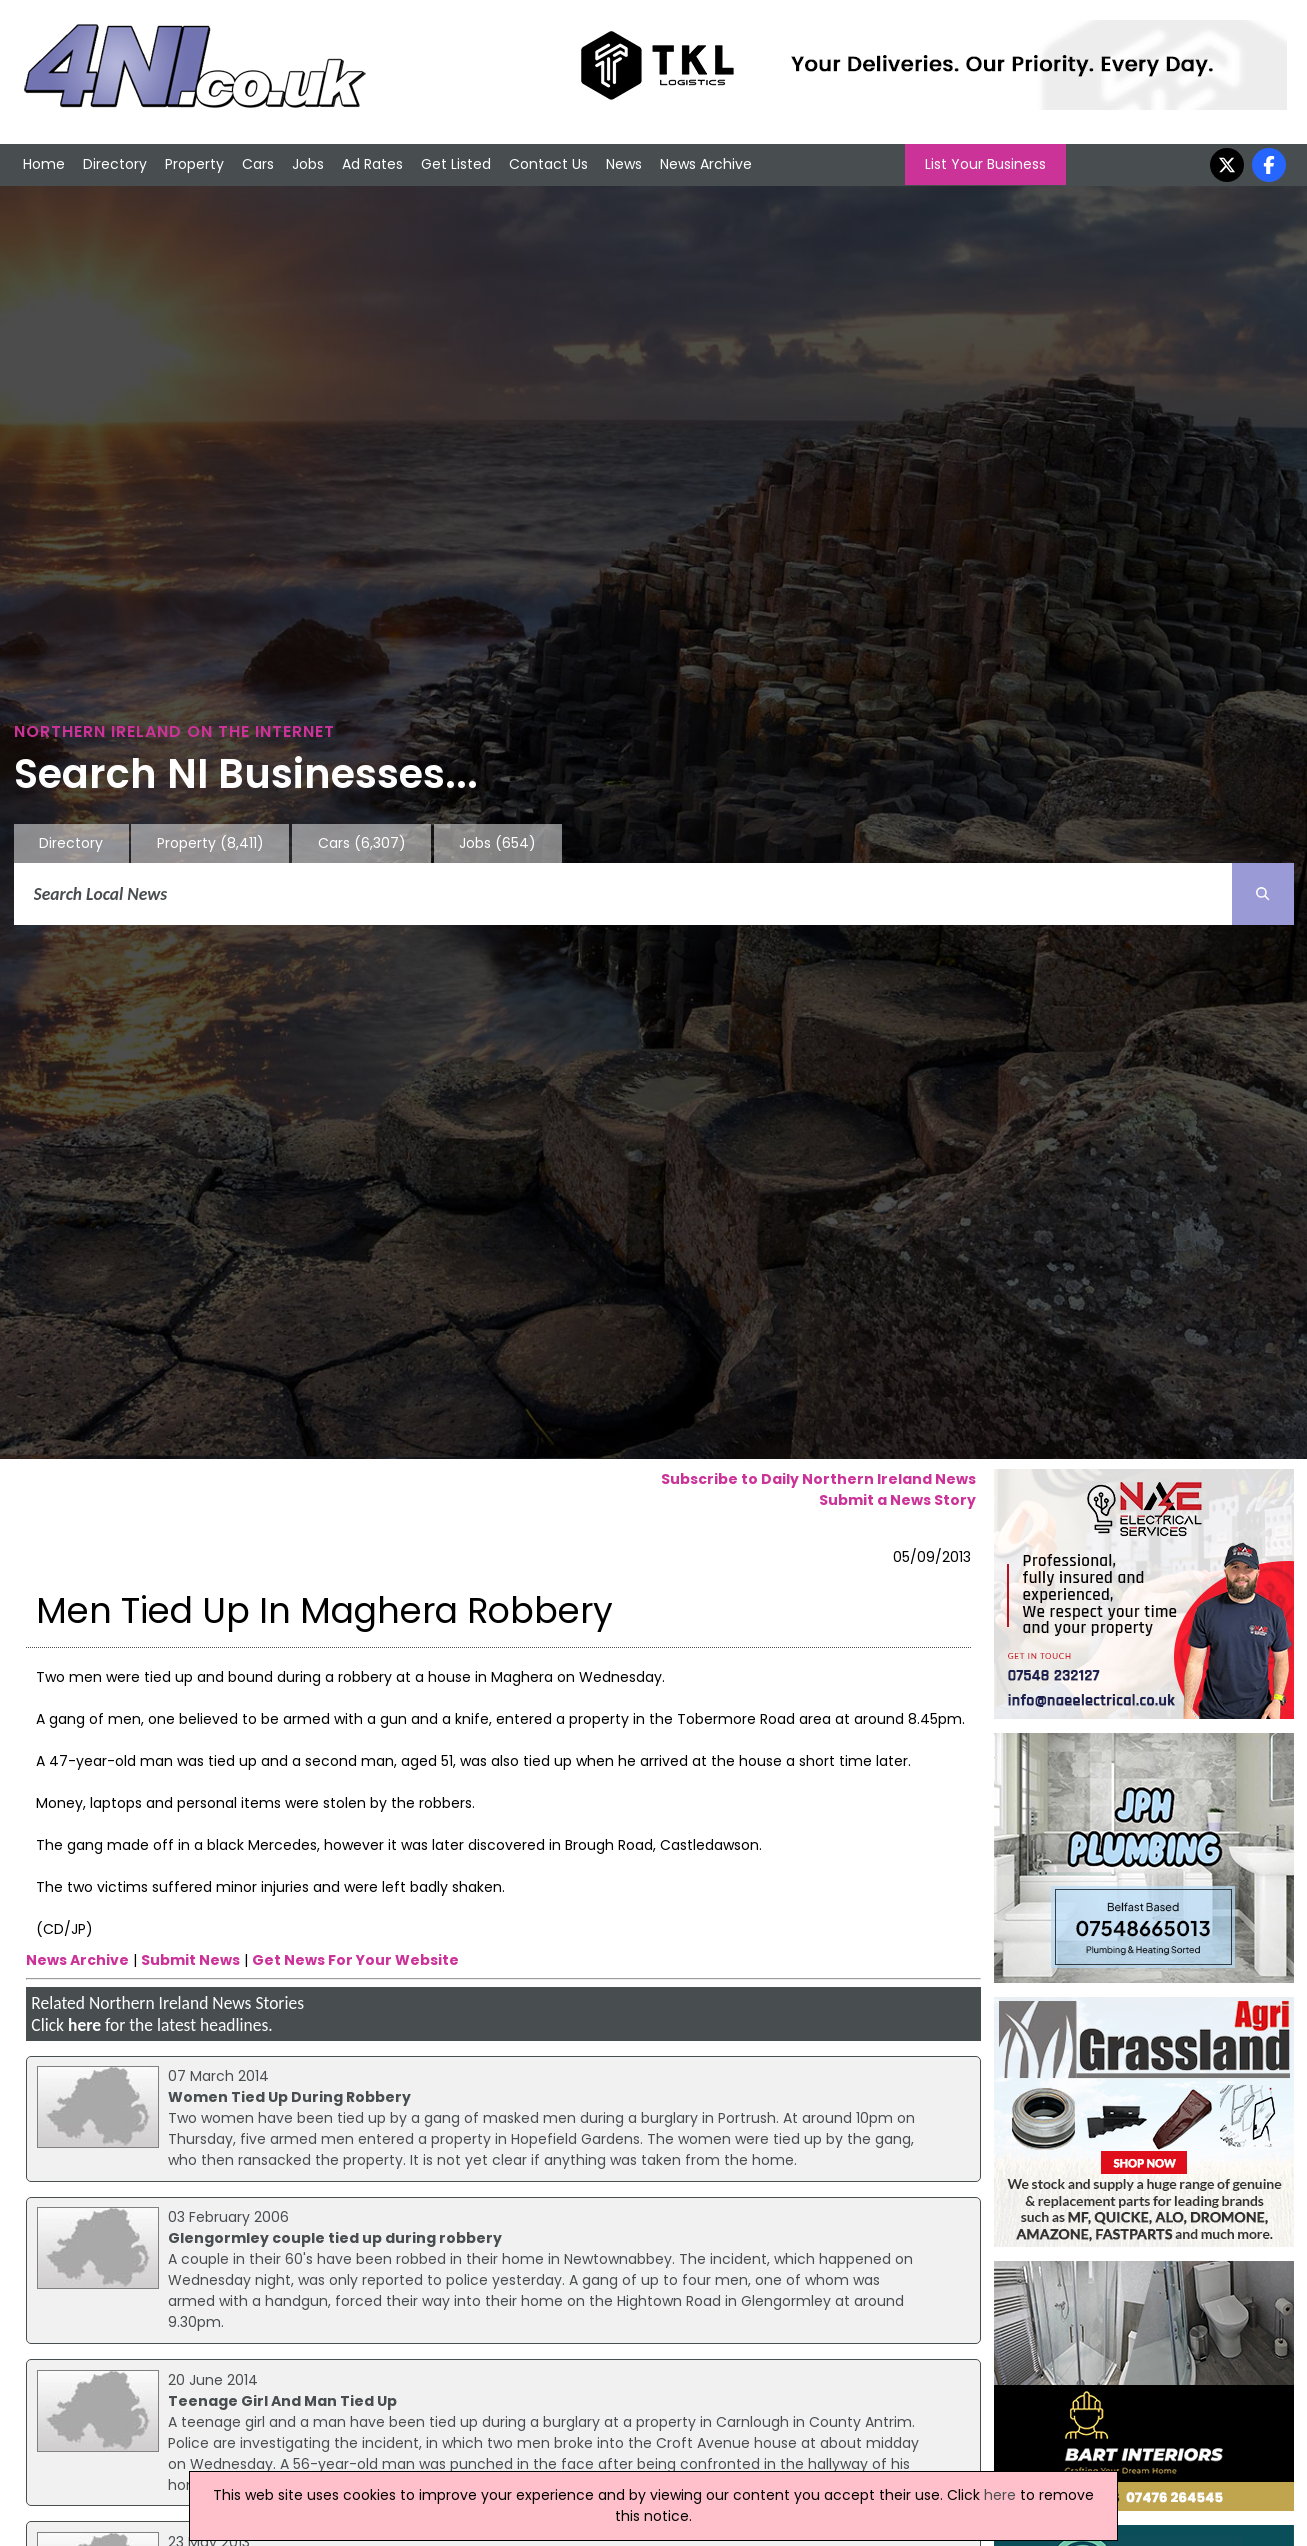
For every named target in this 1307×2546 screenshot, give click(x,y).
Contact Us (548, 164)
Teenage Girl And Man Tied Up (282, 2401)
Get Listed (456, 164)
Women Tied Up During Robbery (289, 2097)
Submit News (190, 1960)
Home (44, 164)
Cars (258, 164)
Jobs (308, 164)
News (624, 164)
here (84, 2025)
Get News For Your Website (355, 1960)
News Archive (706, 164)
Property (194, 164)
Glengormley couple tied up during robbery (335, 2238)
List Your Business (985, 164)
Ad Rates (372, 164)
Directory (115, 164)
